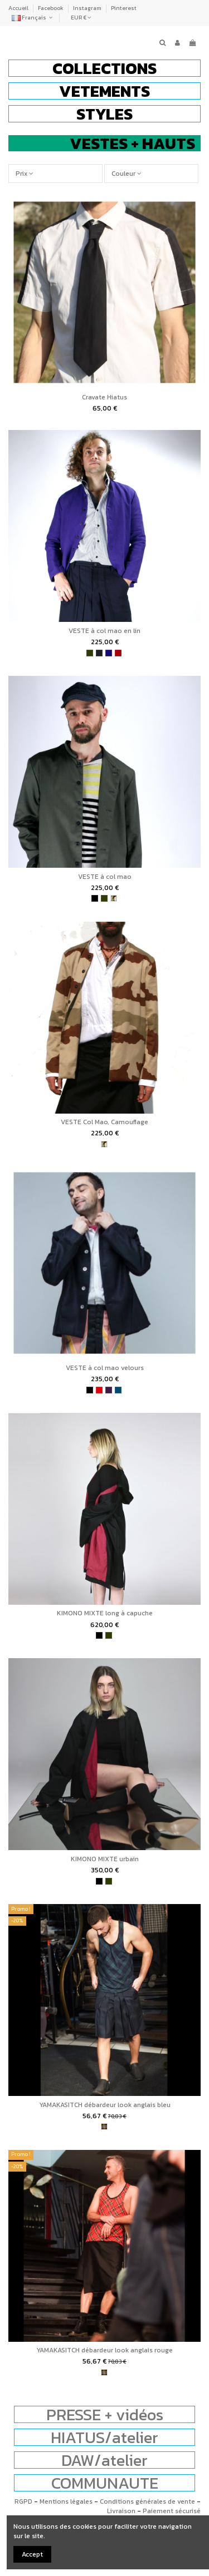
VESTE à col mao (105, 877)
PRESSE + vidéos (104, 2414)
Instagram (88, 8)
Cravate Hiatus (104, 397)
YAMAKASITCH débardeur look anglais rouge (104, 2350)
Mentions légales (66, 2501)
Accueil (19, 8)
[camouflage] (113, 898)
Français (33, 17)
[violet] (108, 1390)
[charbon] (99, 653)
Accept (32, 2554)
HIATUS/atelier (104, 2437)
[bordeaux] (118, 653)
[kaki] (89, 653)
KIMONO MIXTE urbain (105, 1859)
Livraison (121, 2511)
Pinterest (124, 8)
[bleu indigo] (108, 653)
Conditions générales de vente (147, 2501)
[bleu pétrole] (118, 1390)
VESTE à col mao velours (105, 1368)
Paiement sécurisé (172, 2511)
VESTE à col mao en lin (104, 631)
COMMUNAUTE (104, 2483)
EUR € (81, 17)
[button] (104, 68)
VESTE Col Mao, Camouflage (104, 1122)
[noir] (94, 898)
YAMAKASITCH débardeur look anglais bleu (105, 2105)
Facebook (51, 8)
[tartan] (104, 2126)
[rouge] (99, 1390)
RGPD (23, 2501)
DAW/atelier (104, 2460)
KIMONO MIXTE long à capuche (105, 1613)
